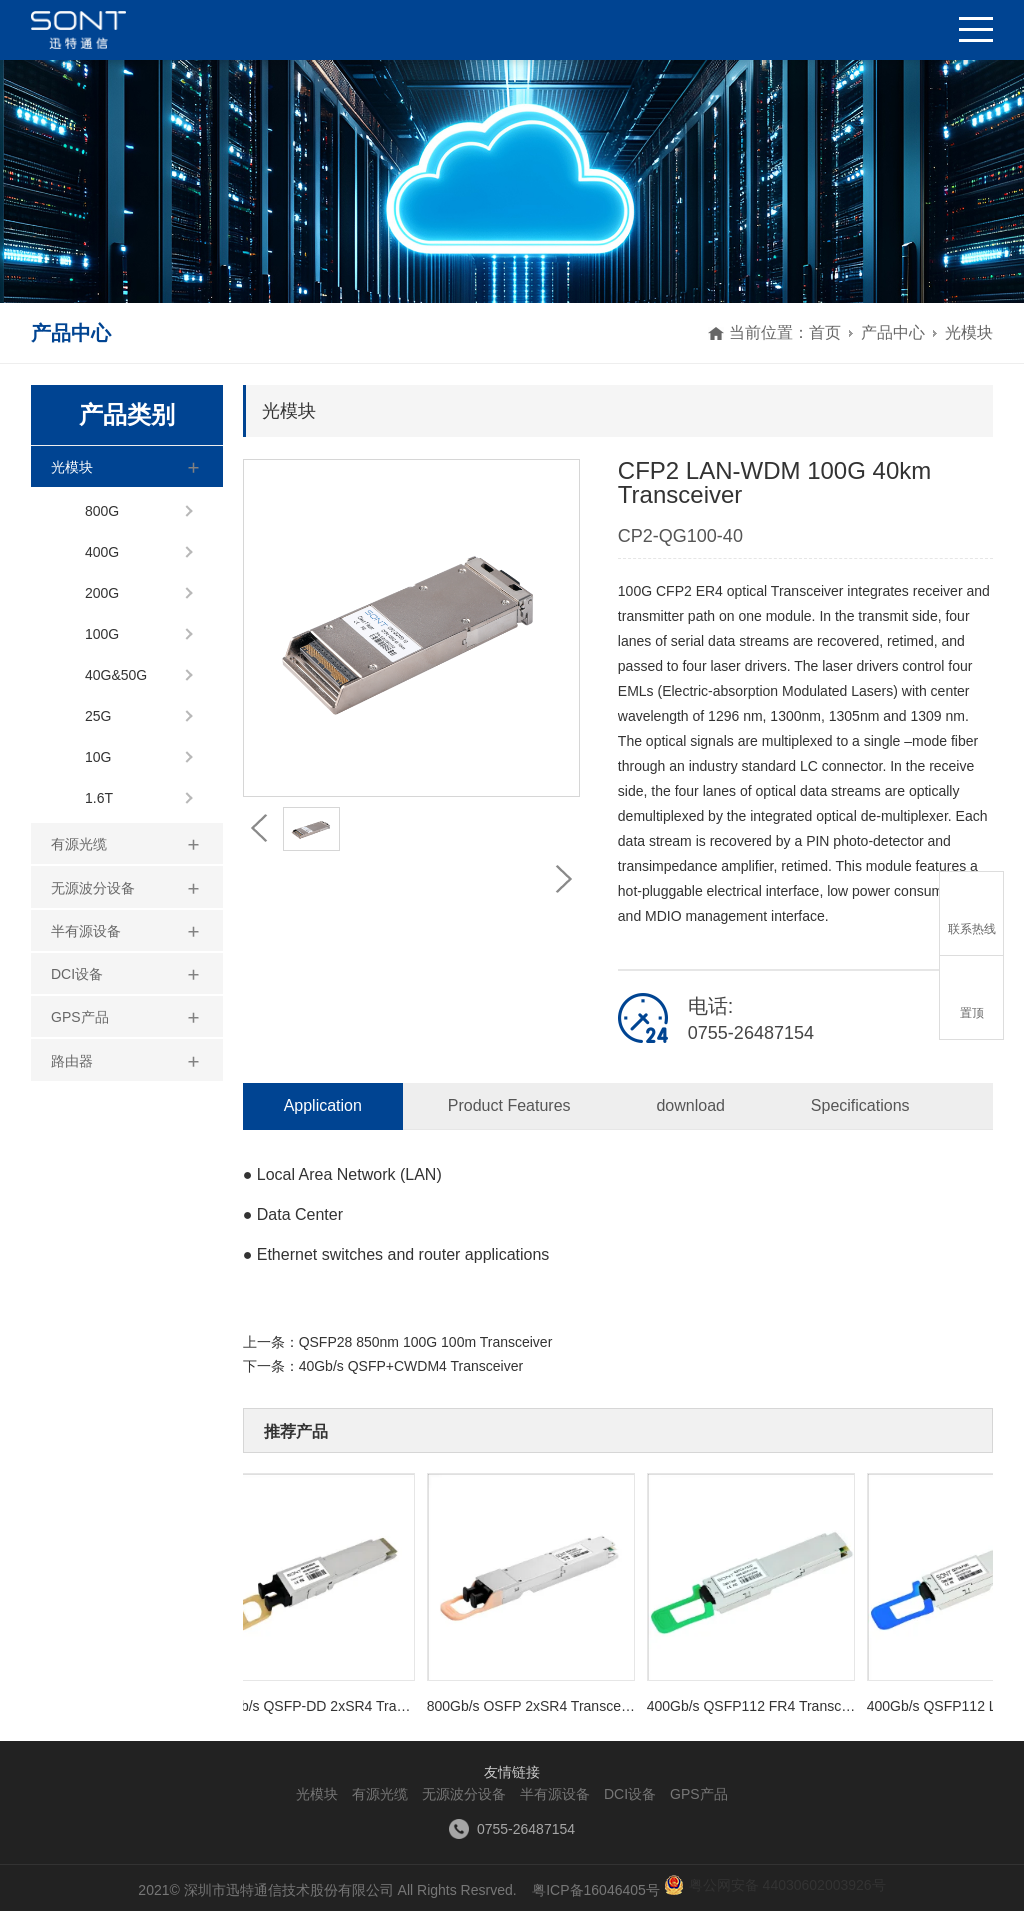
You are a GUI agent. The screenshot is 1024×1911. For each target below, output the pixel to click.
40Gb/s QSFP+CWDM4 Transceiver (411, 1366)
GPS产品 (80, 1017)
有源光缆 (79, 844)
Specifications (860, 1105)
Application (323, 1105)
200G (102, 593)
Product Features (509, 1105)
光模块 (969, 332)
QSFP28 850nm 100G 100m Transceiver (426, 1342)
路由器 (72, 1061)
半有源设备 (86, 931)
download (690, 1105)
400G (102, 552)
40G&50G (116, 675)
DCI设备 (77, 974)
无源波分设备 (93, 888)
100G (102, 634)
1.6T (99, 798)
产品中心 (893, 332)
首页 (825, 332)
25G (98, 716)
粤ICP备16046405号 (595, 1890)
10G (98, 757)
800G (102, 511)
